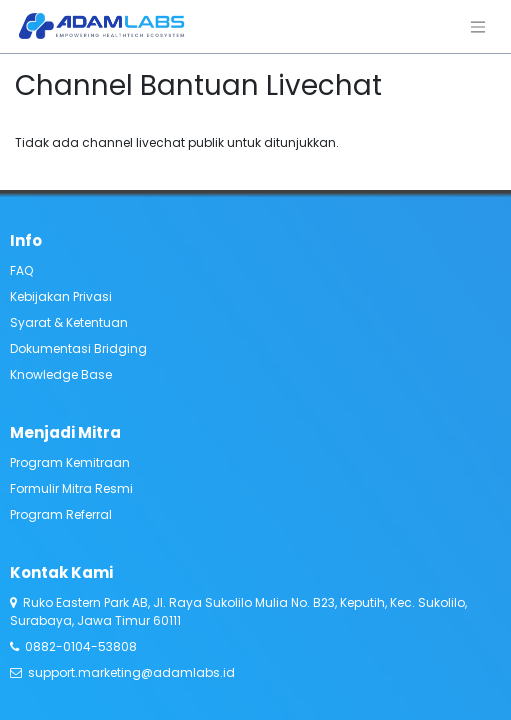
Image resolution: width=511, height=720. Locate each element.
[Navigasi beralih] (478, 26)
